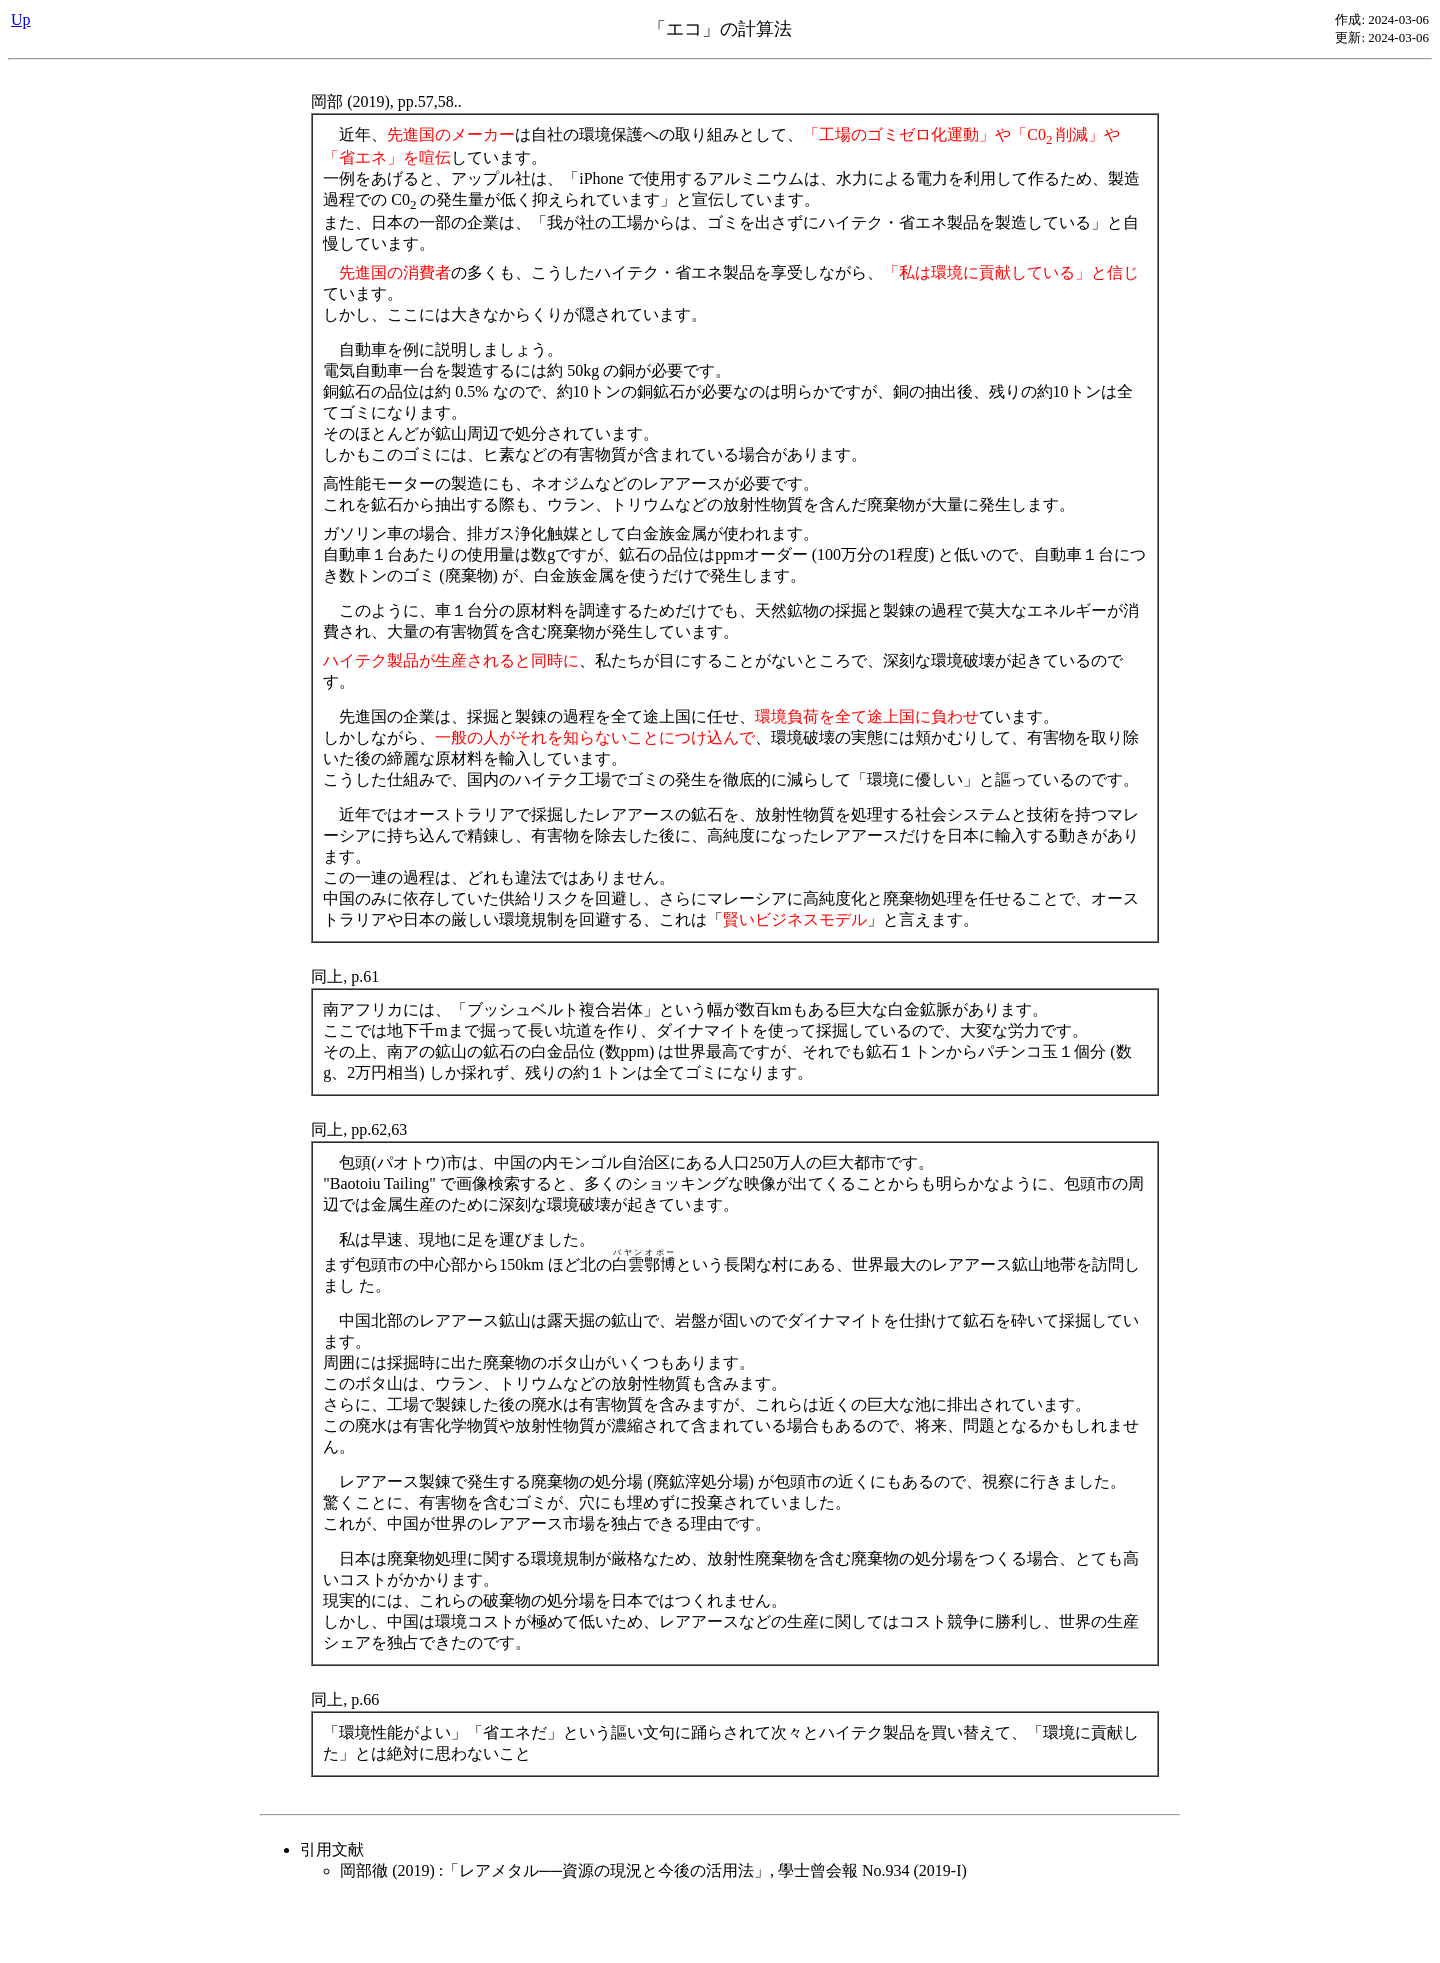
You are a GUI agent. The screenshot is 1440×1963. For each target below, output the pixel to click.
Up (21, 19)
